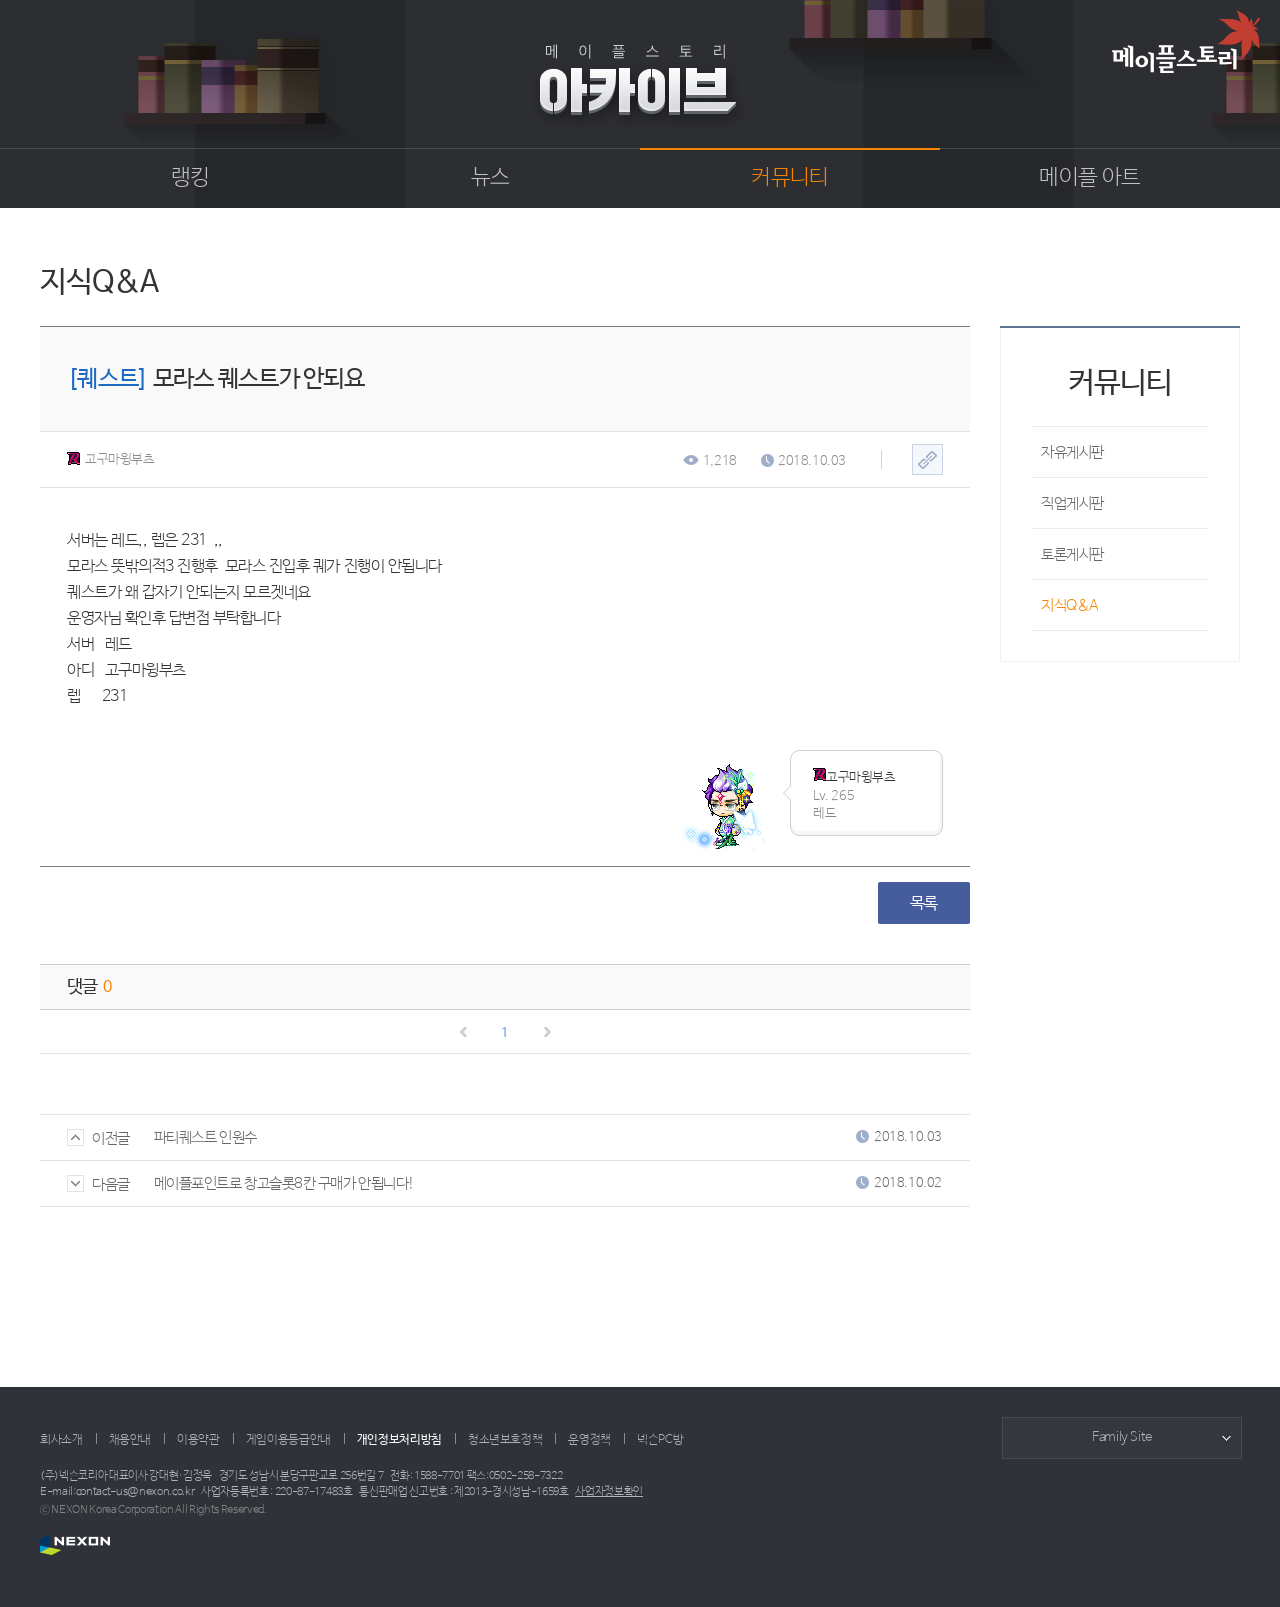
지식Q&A (1070, 605)
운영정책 (589, 1440)
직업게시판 (1072, 503)
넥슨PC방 (660, 1440)
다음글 (98, 1184)
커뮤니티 (789, 178)
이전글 (98, 1138)
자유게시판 (1072, 452)
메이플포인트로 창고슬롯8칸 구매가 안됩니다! (284, 1183)
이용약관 (198, 1440)
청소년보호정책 (505, 1440)
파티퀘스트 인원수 (205, 1137)
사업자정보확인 (609, 1492)
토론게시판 (1072, 554)
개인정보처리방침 (399, 1440)
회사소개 (61, 1440)
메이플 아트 (1089, 178)
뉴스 (490, 178)
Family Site (1122, 1437)
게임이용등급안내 (288, 1440)
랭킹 (190, 178)
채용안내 (130, 1440)
